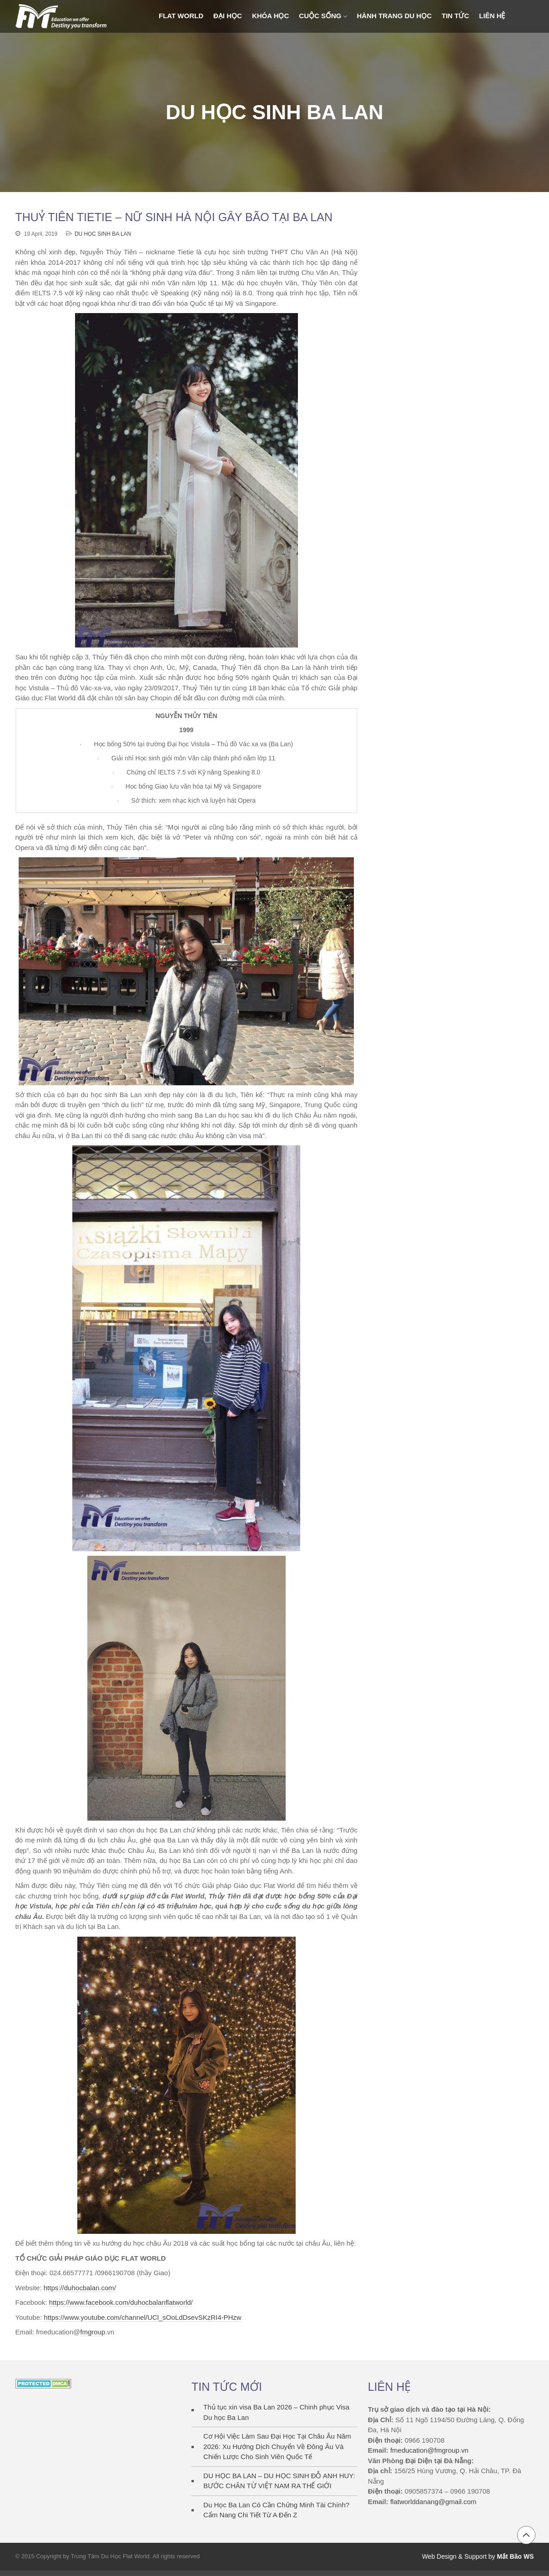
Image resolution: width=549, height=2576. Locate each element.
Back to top (526, 2535)
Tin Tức (455, 16)
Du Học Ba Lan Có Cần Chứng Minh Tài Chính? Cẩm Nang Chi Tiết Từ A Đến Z (276, 2510)
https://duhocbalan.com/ (80, 2288)
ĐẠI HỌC (227, 16)
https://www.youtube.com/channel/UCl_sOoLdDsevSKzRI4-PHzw (142, 2317)
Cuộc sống (320, 16)
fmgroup (92, 2332)
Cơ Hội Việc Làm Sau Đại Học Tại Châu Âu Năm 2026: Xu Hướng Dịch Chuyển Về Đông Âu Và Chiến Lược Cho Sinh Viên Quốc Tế (277, 2446)
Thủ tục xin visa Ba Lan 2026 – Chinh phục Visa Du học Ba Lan (276, 2412)
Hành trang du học (394, 16)
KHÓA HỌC (270, 16)
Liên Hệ (492, 16)
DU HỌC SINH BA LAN (103, 234)
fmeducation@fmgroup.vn (429, 2450)
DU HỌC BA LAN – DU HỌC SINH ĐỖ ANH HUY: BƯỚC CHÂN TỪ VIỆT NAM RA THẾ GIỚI (279, 2481)
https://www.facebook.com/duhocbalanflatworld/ (121, 2302)
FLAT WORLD (181, 16)
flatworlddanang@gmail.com (433, 2501)
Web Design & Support (454, 2556)
